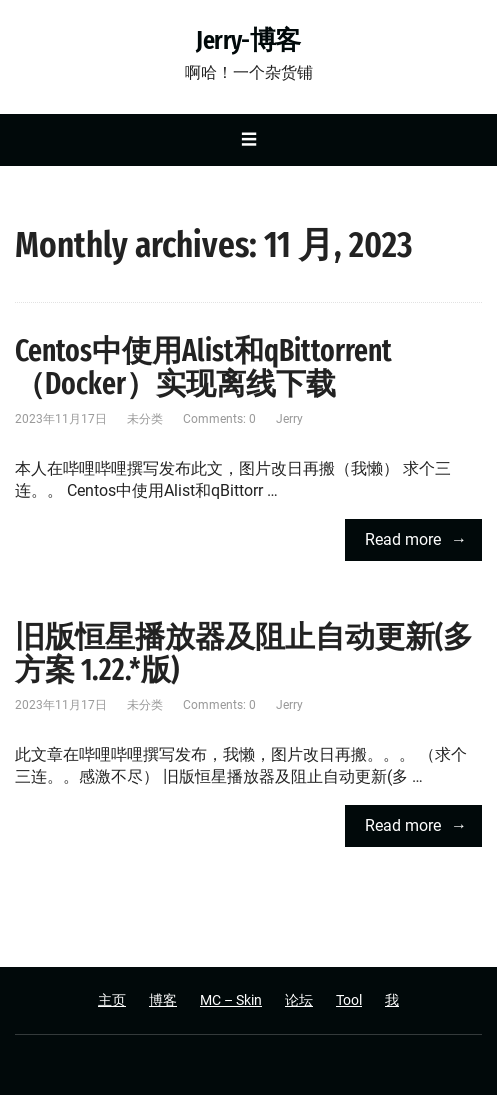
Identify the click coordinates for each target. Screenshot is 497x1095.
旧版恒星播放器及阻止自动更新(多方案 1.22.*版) (244, 653)
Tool (349, 1000)
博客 (163, 1000)
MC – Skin (231, 1000)
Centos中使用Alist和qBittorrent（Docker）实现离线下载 (203, 367)
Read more (403, 539)
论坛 (299, 1000)
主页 (112, 1000)
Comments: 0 (219, 419)
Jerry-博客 (248, 41)
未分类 (145, 419)
